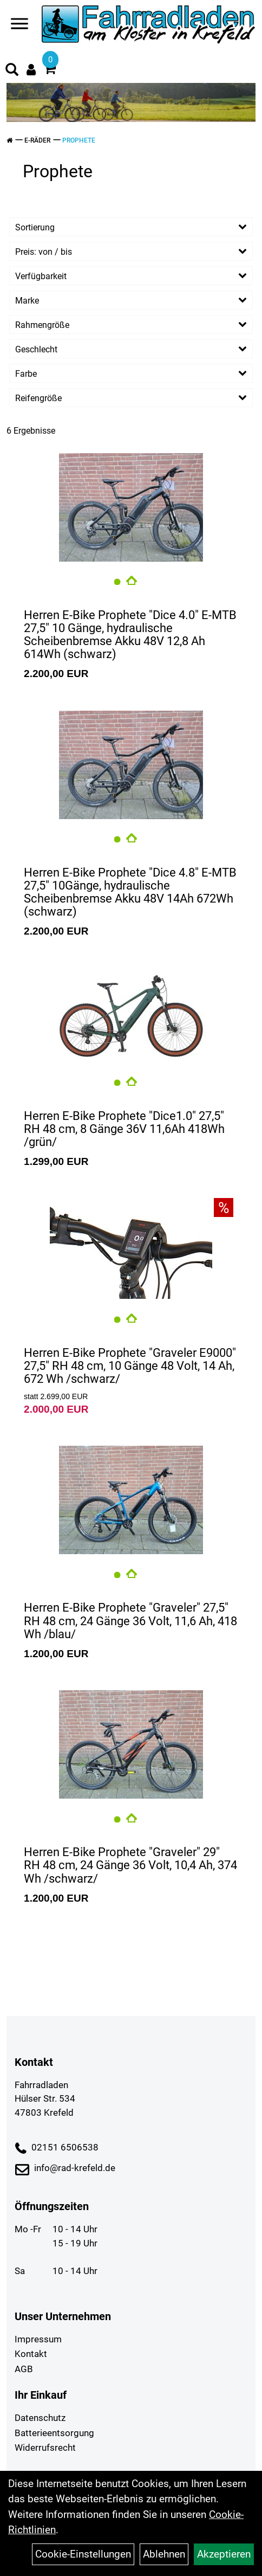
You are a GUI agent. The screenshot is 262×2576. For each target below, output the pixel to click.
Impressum (38, 2339)
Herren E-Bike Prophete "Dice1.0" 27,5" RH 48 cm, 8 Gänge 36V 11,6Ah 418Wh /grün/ (124, 1129)
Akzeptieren (224, 2554)
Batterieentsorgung (54, 2432)
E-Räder (37, 140)
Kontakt (31, 2353)
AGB (24, 2369)
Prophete (78, 140)
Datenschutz (40, 2417)
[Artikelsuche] (11, 71)
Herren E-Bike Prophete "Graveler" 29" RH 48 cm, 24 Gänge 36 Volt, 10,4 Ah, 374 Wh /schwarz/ (130, 1865)
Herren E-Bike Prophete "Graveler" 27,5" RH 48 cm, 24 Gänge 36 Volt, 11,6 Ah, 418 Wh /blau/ (130, 1620)
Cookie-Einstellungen (83, 2554)
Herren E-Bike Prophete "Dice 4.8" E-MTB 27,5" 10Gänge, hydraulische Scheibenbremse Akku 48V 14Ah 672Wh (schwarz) (130, 892)
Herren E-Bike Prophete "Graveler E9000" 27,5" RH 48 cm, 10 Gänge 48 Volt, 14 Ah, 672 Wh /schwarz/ (130, 1366)
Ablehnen (164, 2554)
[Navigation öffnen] (19, 25)
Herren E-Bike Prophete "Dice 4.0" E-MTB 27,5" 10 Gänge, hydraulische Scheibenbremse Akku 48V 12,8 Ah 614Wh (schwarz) (130, 634)
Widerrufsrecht (45, 2447)
